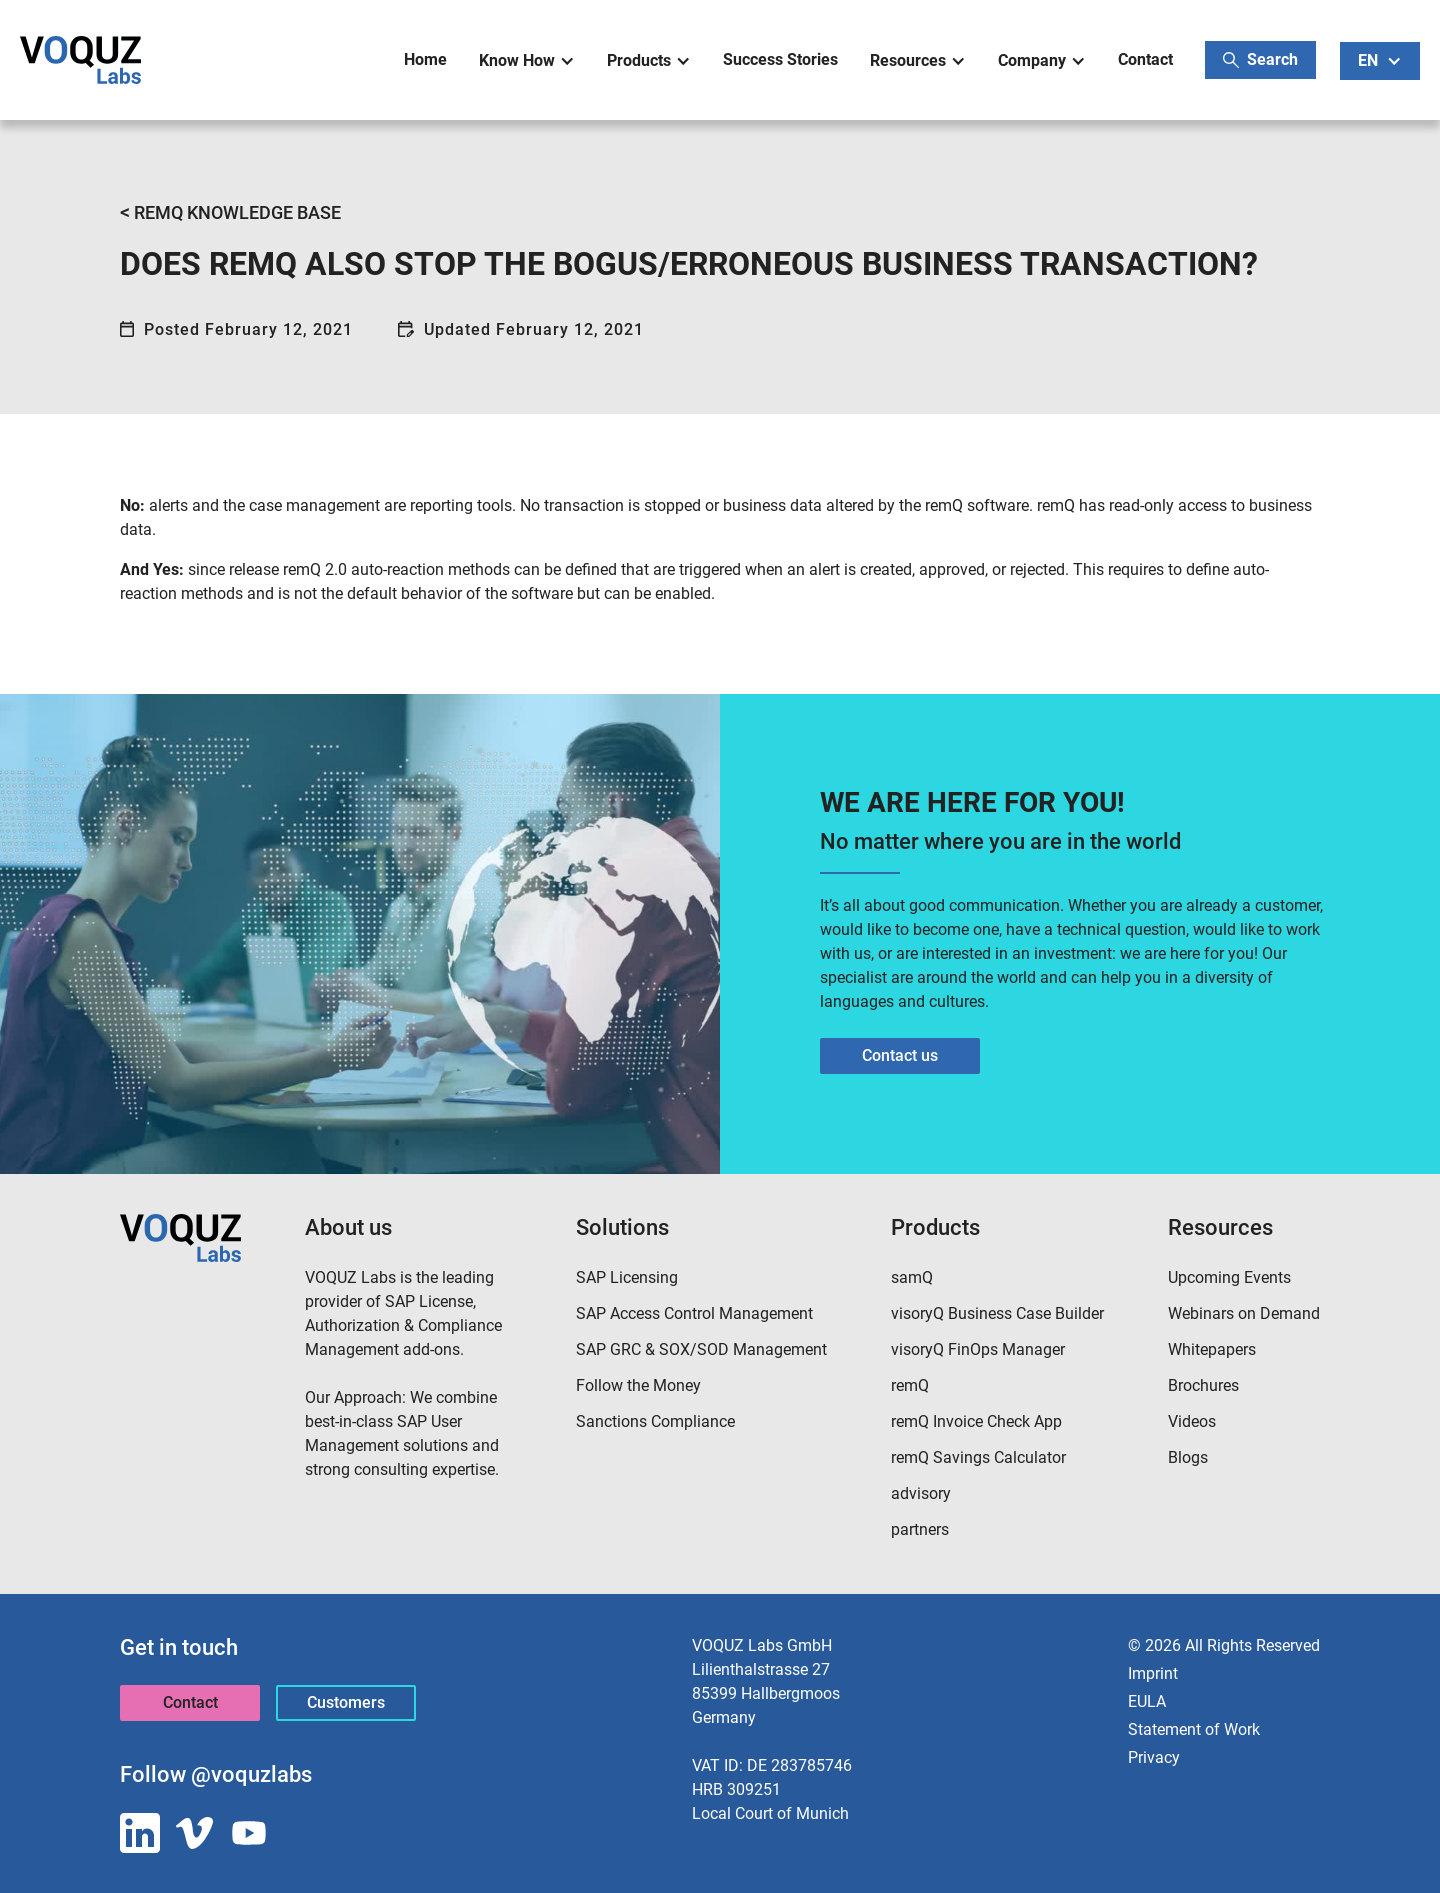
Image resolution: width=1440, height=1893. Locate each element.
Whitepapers (1212, 1349)
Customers (346, 1702)
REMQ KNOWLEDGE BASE (230, 212)
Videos (1192, 1421)
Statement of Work (1194, 1729)
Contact (1145, 59)
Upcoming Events (1229, 1277)
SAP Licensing (627, 1277)
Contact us (900, 1055)
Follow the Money (638, 1385)
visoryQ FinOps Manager (978, 1349)
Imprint (1153, 1673)
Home (425, 59)
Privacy (1154, 1757)
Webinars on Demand (1244, 1313)
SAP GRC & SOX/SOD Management (701, 1349)
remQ (910, 1385)
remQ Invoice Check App (976, 1421)
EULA (1147, 1701)
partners (920, 1529)
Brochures (1203, 1385)
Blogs (1188, 1457)
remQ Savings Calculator (978, 1457)
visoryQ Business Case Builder (997, 1313)
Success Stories (780, 59)
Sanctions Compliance (655, 1421)
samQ (912, 1277)
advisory (921, 1493)
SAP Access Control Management (694, 1313)
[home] (80, 60)
